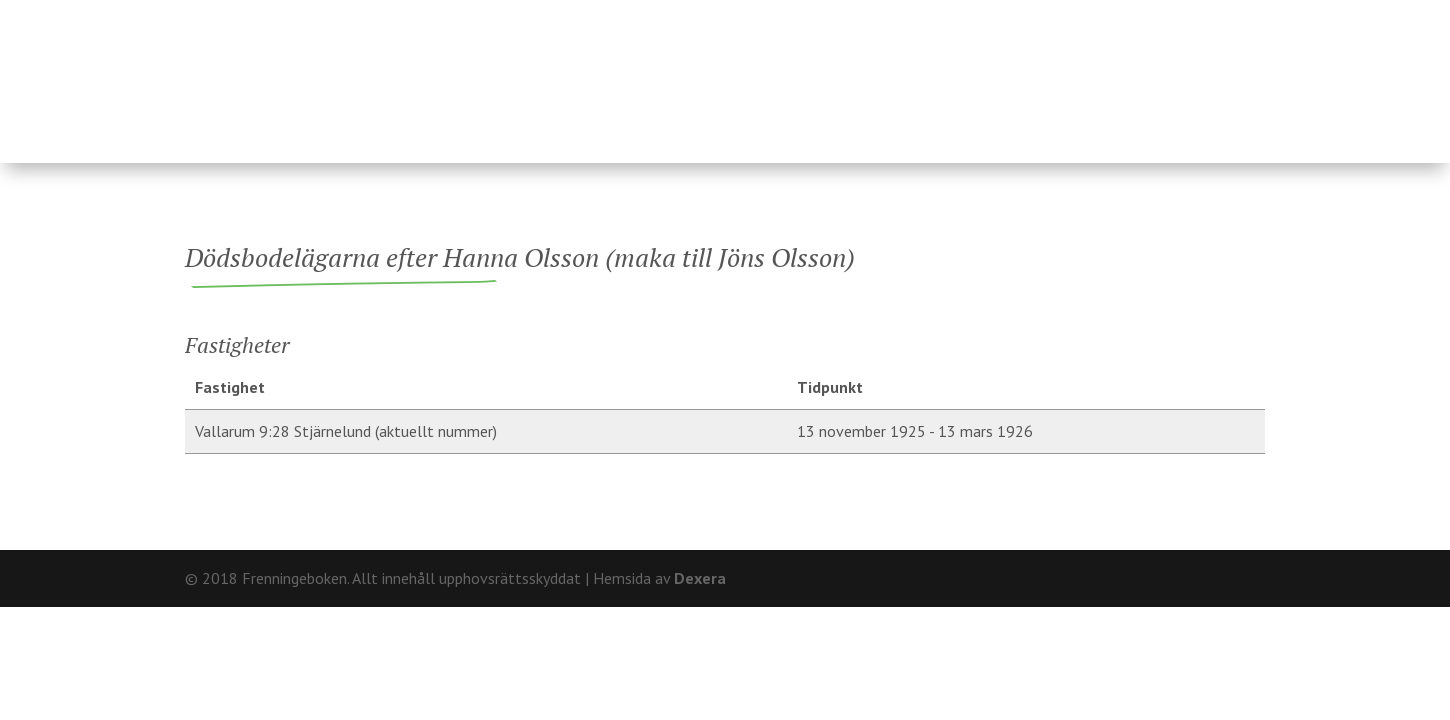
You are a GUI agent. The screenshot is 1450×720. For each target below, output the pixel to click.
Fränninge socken (881, 72)
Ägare (720, 72)
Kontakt (1230, 15)
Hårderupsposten (1128, 72)
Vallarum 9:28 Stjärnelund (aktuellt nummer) (346, 431)
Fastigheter (592, 72)
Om (1164, 15)
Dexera (700, 578)
